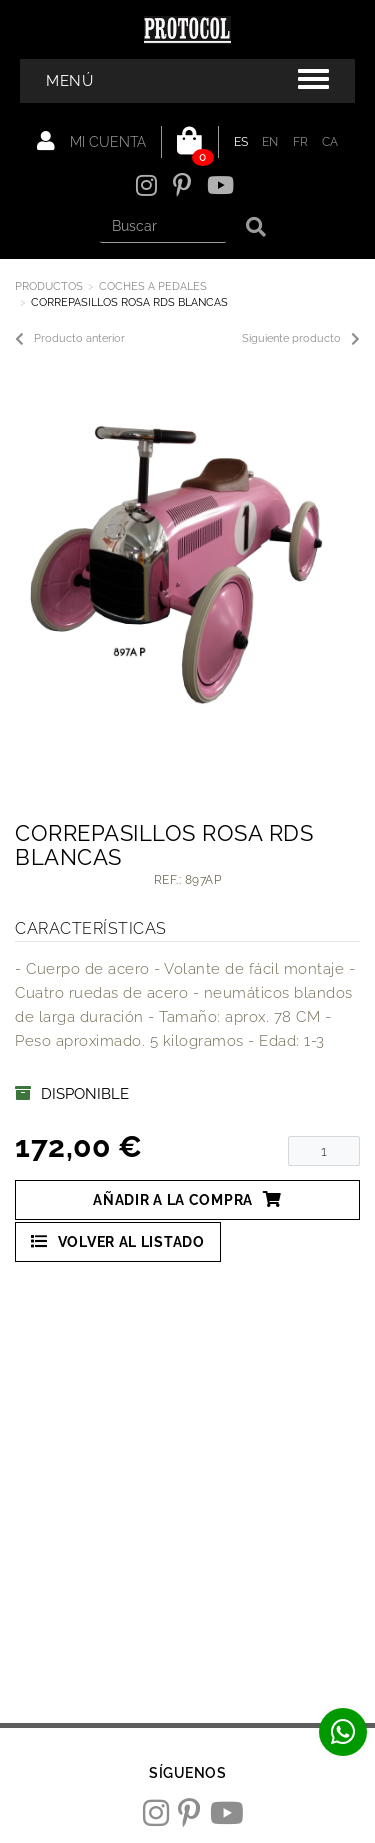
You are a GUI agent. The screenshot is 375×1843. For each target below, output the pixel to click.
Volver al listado (118, 1241)
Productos (49, 286)
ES (241, 142)
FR (301, 142)
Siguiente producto (301, 339)
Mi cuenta (91, 141)
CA (330, 142)
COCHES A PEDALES (153, 286)
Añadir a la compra (187, 1199)
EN (270, 142)
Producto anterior (70, 339)
